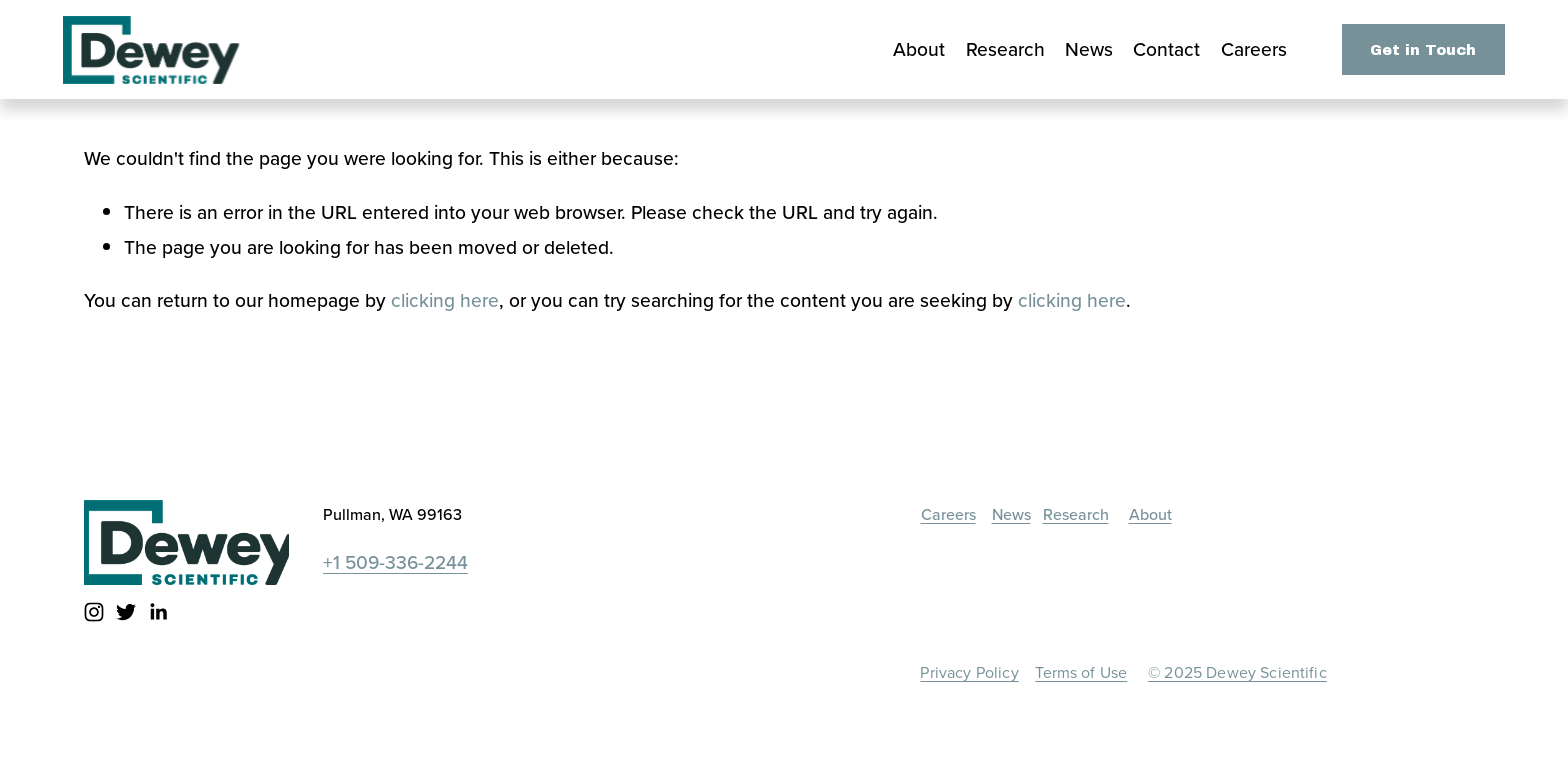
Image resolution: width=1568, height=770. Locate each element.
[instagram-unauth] (94, 612)
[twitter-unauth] (126, 612)
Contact (1166, 49)
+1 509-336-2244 (395, 562)
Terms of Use (1081, 674)
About (919, 49)
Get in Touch (1423, 50)
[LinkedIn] (158, 612)
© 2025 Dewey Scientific (1237, 674)
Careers (1254, 49)
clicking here (445, 300)
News (1089, 49)
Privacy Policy (969, 674)
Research (1005, 49)
